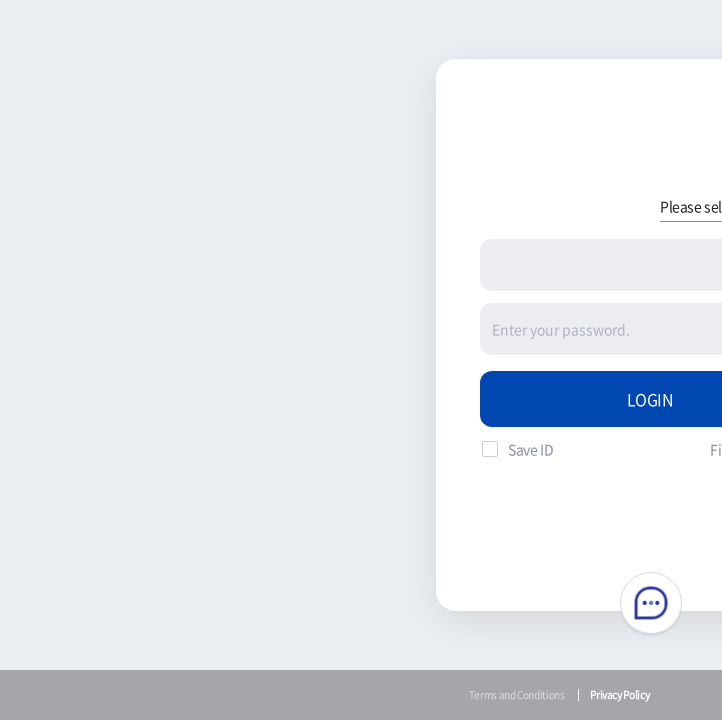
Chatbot (651, 603)
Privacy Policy (619, 694)
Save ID (530, 449)
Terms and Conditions (517, 694)
